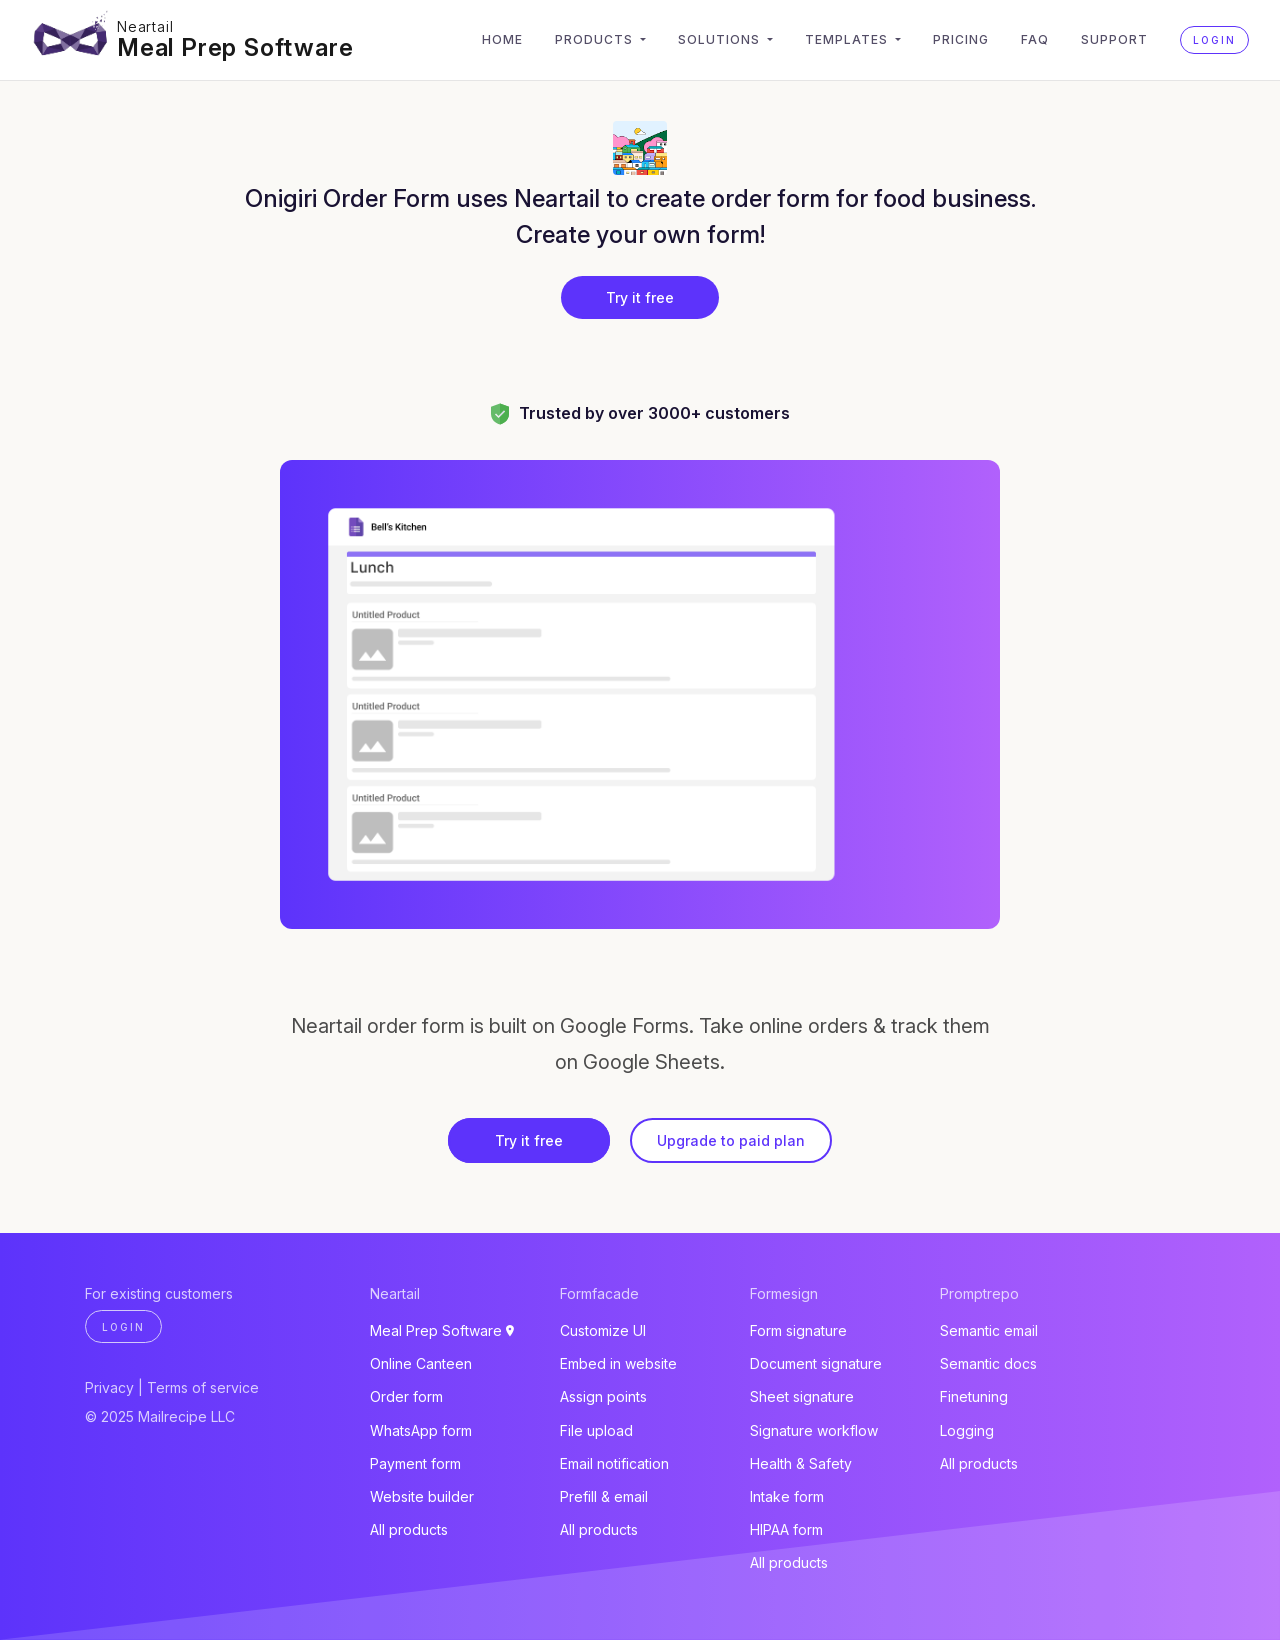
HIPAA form (786, 1529)
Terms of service (203, 1387)
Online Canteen (421, 1363)
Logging (967, 1430)
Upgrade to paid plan (731, 1140)
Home (502, 39)
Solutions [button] (721, 39)
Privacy (109, 1387)
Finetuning (974, 1396)
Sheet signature (802, 1396)
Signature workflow (814, 1430)
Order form (406, 1396)
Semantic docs (988, 1363)
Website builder (422, 1496)
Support (1114, 39)
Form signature (798, 1330)
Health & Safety (801, 1463)
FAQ (1035, 39)
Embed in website (618, 1363)
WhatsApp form (421, 1430)
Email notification (614, 1463)
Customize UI (603, 1330)
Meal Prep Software (235, 47)
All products (409, 1529)
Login (1214, 40)
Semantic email (989, 1330)
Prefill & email (604, 1496)
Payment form (415, 1463)
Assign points (603, 1396)
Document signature (816, 1363)
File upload (596, 1430)
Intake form (787, 1496)
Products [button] (596, 39)
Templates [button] (848, 39)
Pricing (961, 39)
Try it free (640, 297)
